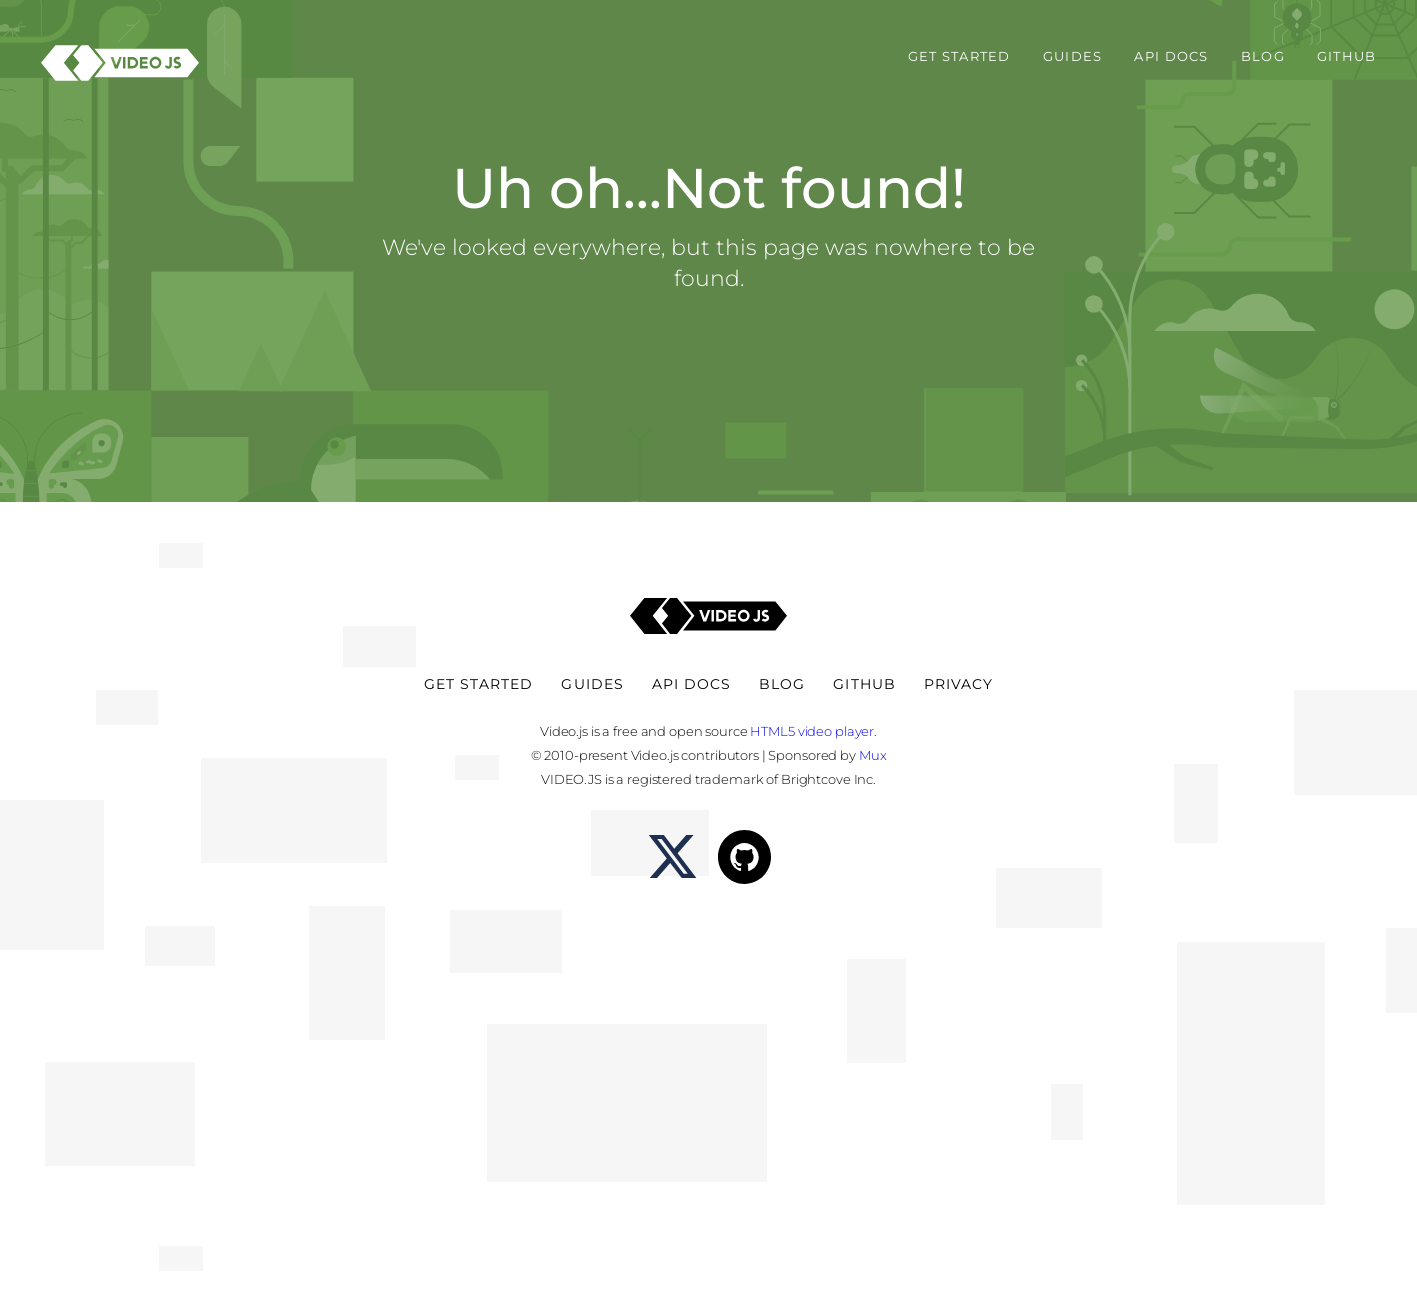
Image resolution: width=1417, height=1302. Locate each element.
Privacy (958, 684)
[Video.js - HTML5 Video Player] (120, 63)
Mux (873, 755)
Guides (1073, 56)
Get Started (959, 56)
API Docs (1171, 56)
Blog (1263, 56)
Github (1347, 56)
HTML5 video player (812, 731)
